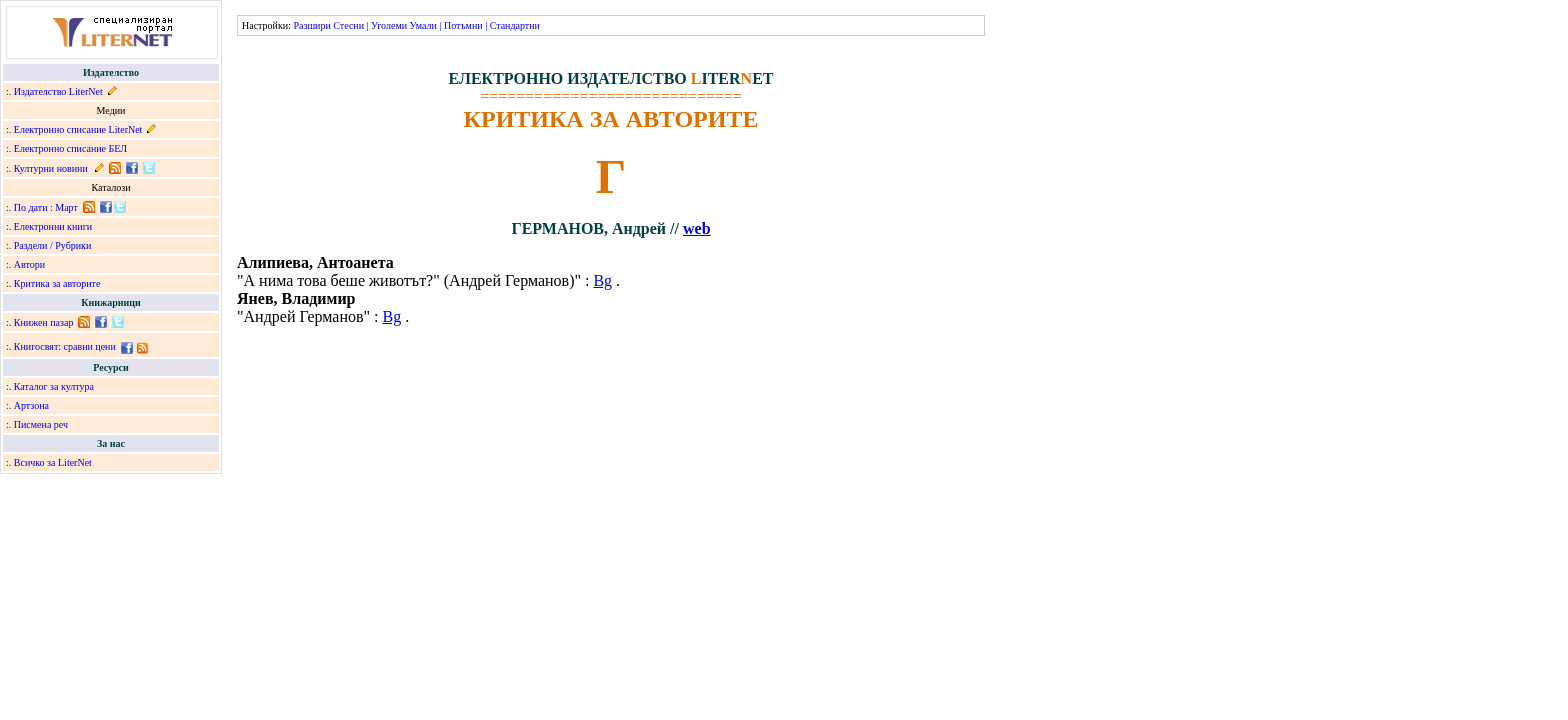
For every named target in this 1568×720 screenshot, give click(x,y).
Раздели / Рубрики (53, 245)
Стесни (348, 25)
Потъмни (463, 25)
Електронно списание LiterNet (78, 129)
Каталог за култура (54, 386)
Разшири (311, 25)
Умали (423, 25)
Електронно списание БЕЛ (70, 148)
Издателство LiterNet (58, 91)
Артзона (31, 405)
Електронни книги (53, 226)
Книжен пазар (44, 322)
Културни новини (51, 168)
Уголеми (389, 25)
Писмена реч (41, 424)
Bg (602, 280)
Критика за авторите (57, 283)
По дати (31, 207)
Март (66, 207)
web (697, 228)
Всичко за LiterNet (53, 462)
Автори (29, 264)
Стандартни (515, 25)
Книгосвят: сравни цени (65, 346)
